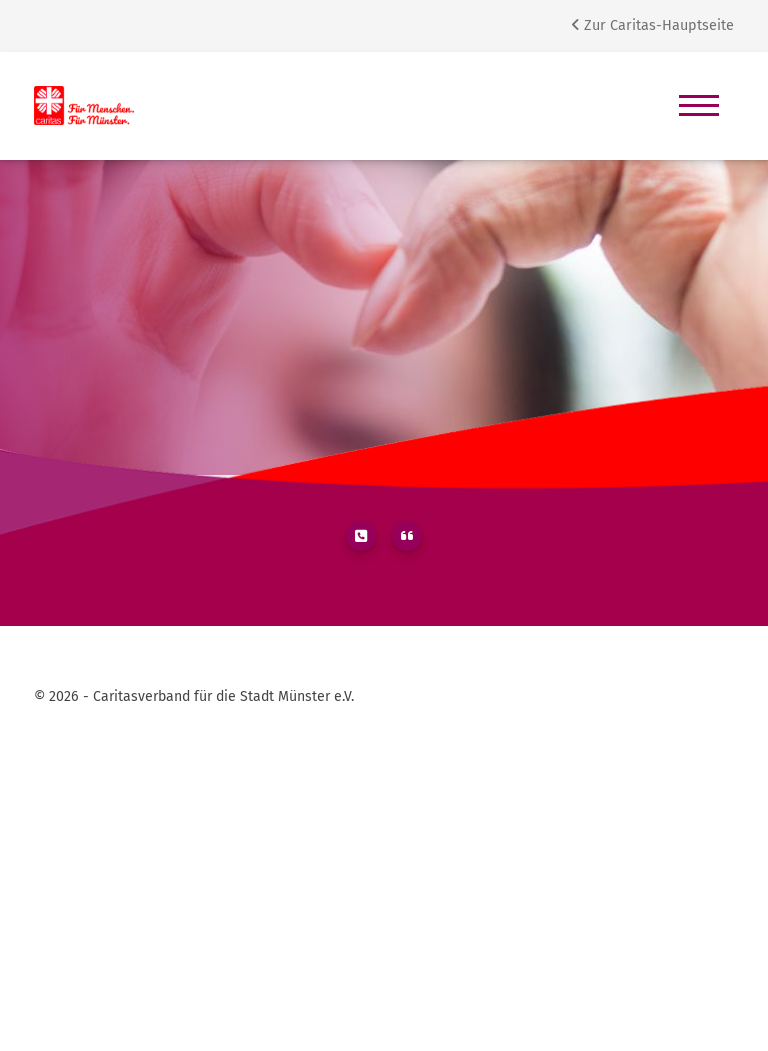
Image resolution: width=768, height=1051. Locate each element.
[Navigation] (699, 106)
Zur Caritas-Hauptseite (652, 25)
